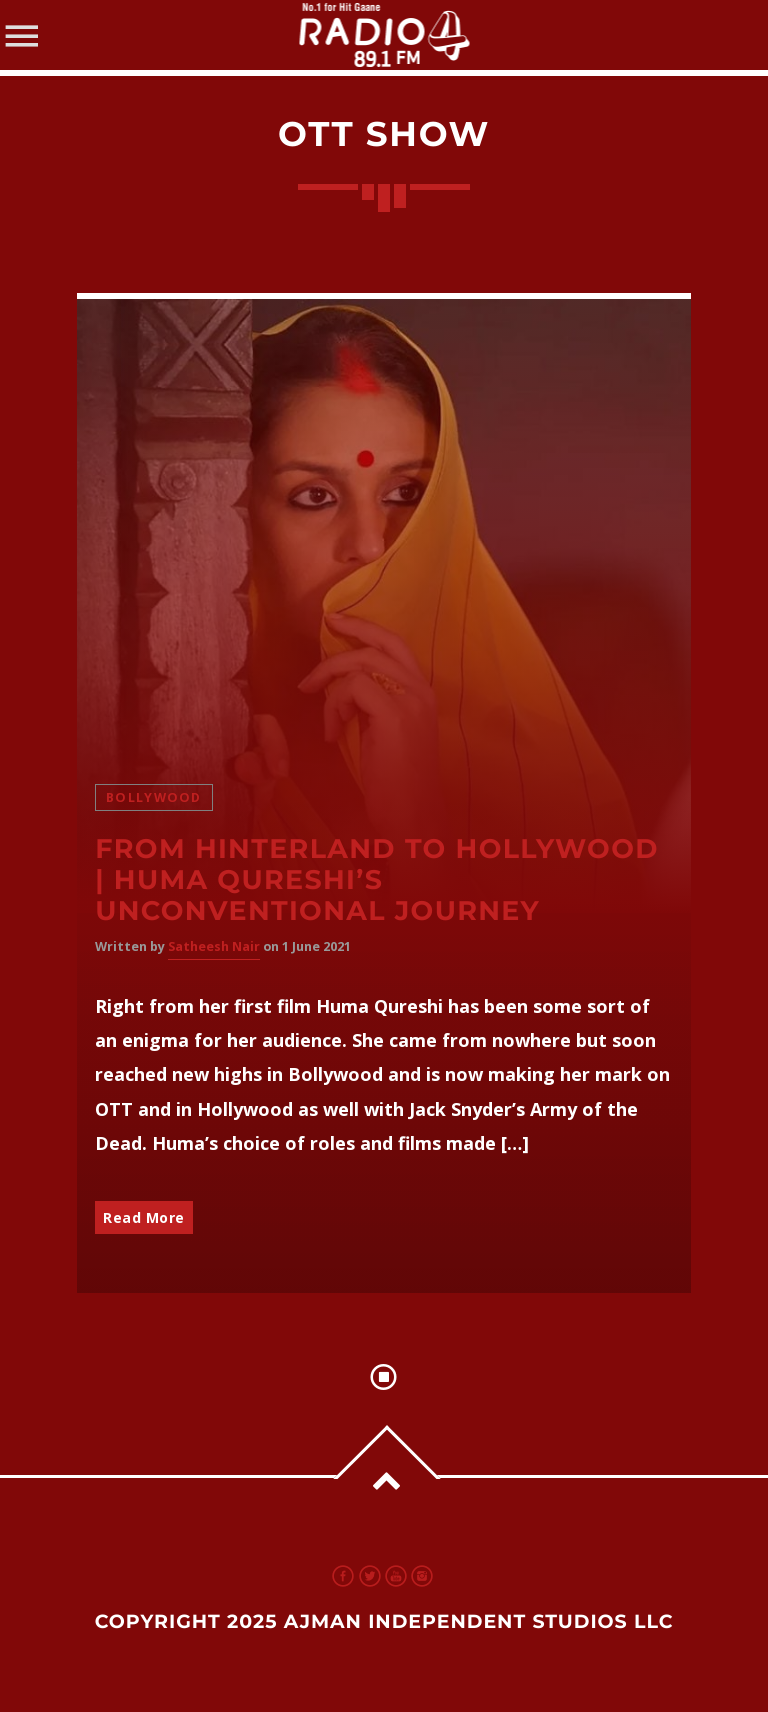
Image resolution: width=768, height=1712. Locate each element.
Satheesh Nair (214, 946)
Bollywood (153, 797)
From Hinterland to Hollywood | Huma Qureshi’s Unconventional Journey (377, 879)
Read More (144, 1217)
